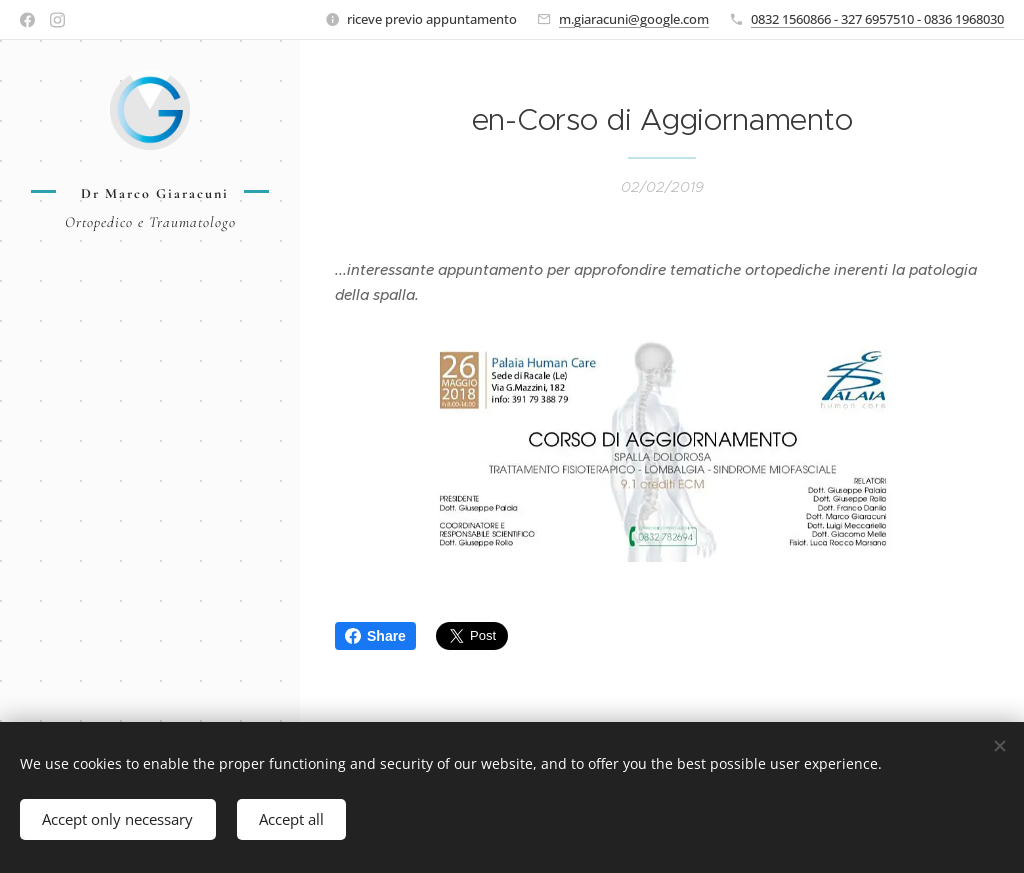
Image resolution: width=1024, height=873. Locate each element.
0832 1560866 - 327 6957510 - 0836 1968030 (877, 19)
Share (375, 636)
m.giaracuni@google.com (634, 19)
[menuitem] (150, 315)
